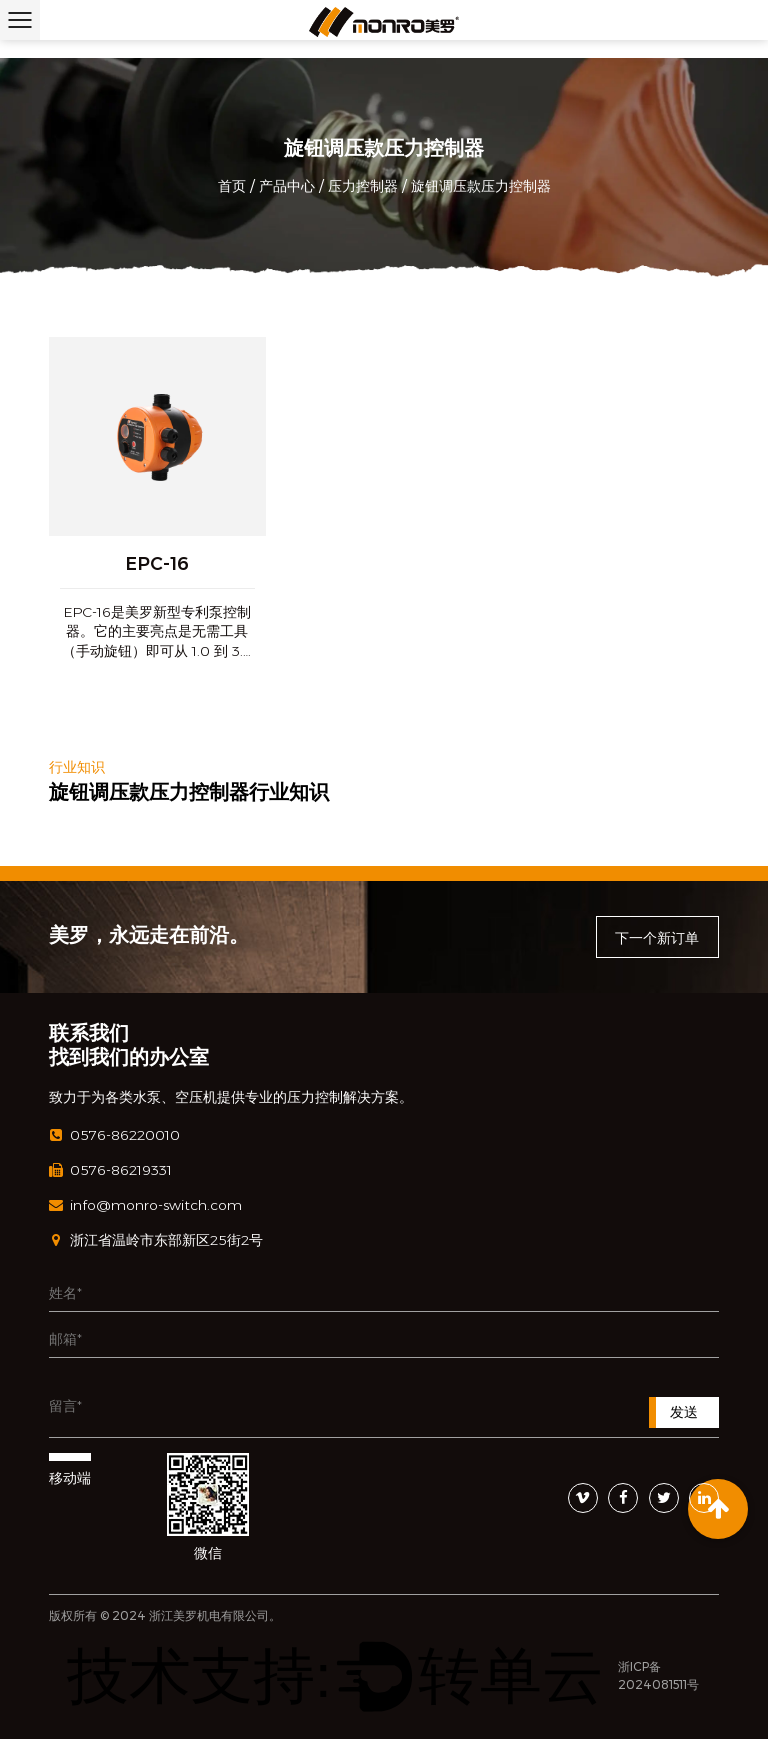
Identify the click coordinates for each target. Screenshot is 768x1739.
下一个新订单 (657, 938)
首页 (232, 186)
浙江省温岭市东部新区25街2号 (156, 1240)
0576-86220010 (114, 1135)
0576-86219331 (110, 1170)
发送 (684, 1412)
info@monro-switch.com (145, 1205)
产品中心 (287, 186)
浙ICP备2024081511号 (658, 1675)
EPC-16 (157, 564)
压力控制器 (363, 186)
